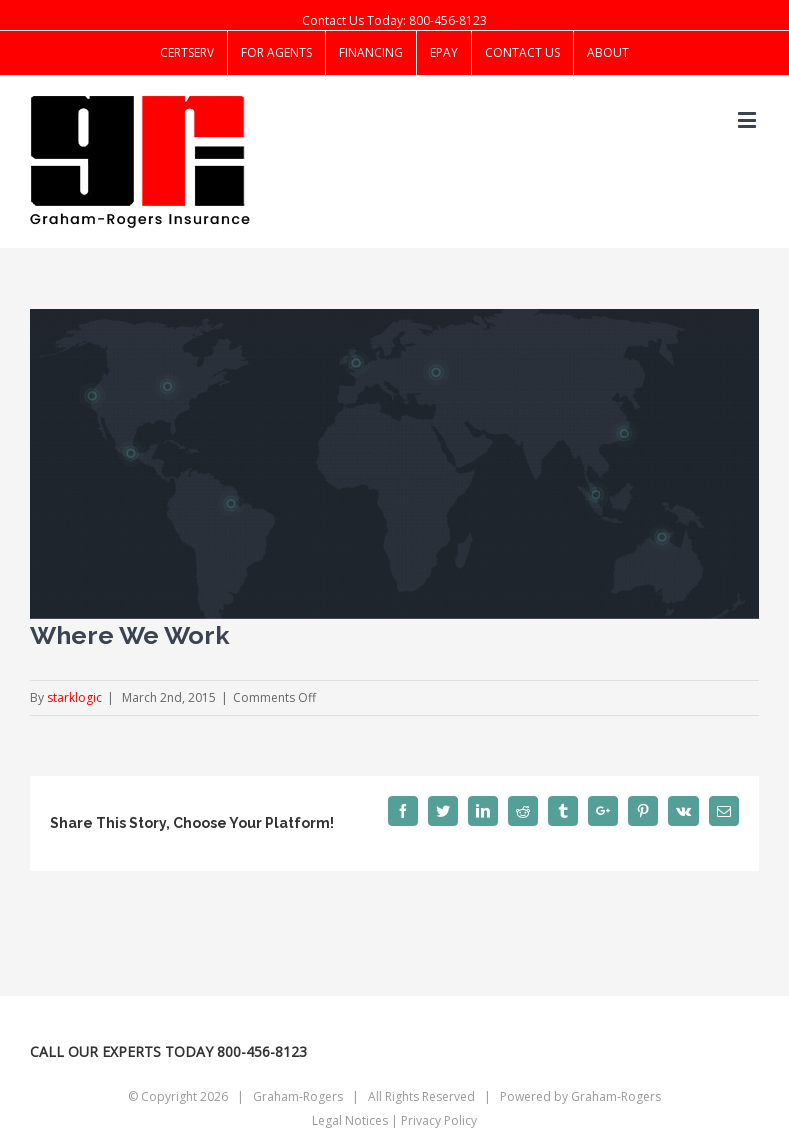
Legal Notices (350, 1120)
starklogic (74, 697)
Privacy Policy (439, 1120)
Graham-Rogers (616, 1096)
